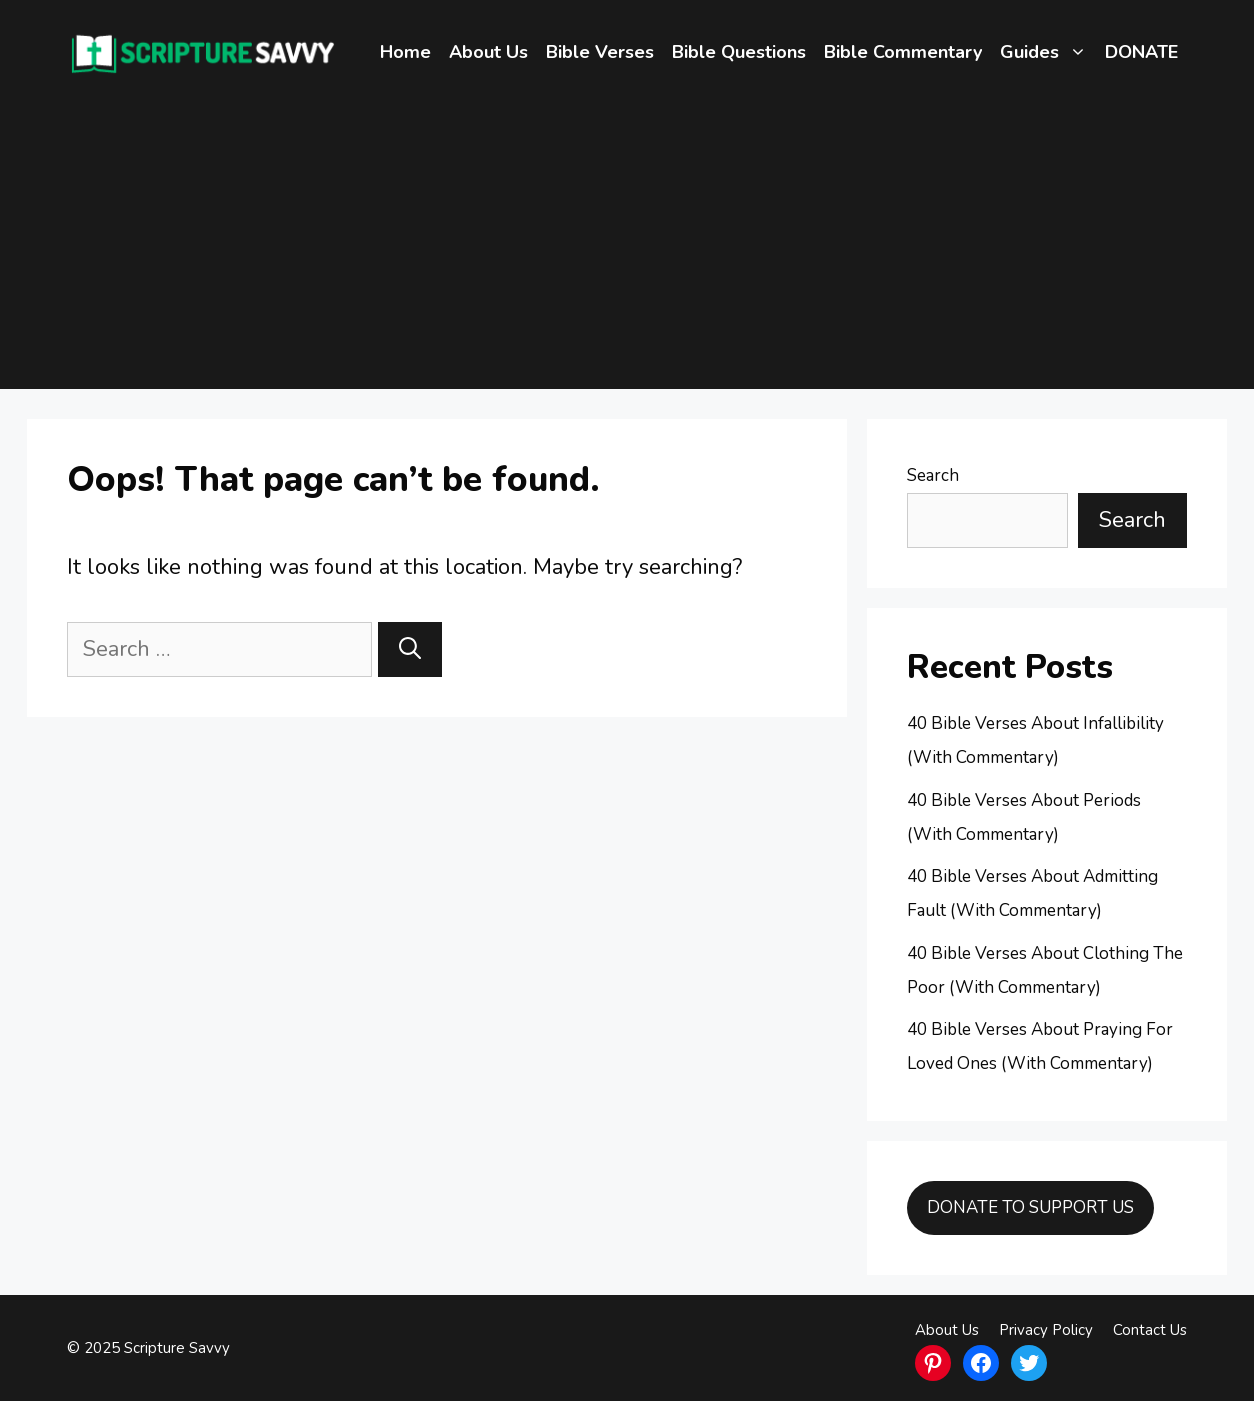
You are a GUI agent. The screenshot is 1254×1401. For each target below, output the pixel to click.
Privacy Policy (1046, 1330)
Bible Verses (600, 52)
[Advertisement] (627, 249)
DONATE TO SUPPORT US (1030, 1207)
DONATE (1141, 52)
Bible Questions (739, 52)
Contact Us (1150, 1330)
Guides (1048, 52)
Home (405, 52)
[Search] (410, 649)
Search (933, 475)
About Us (488, 52)
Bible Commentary (903, 52)
